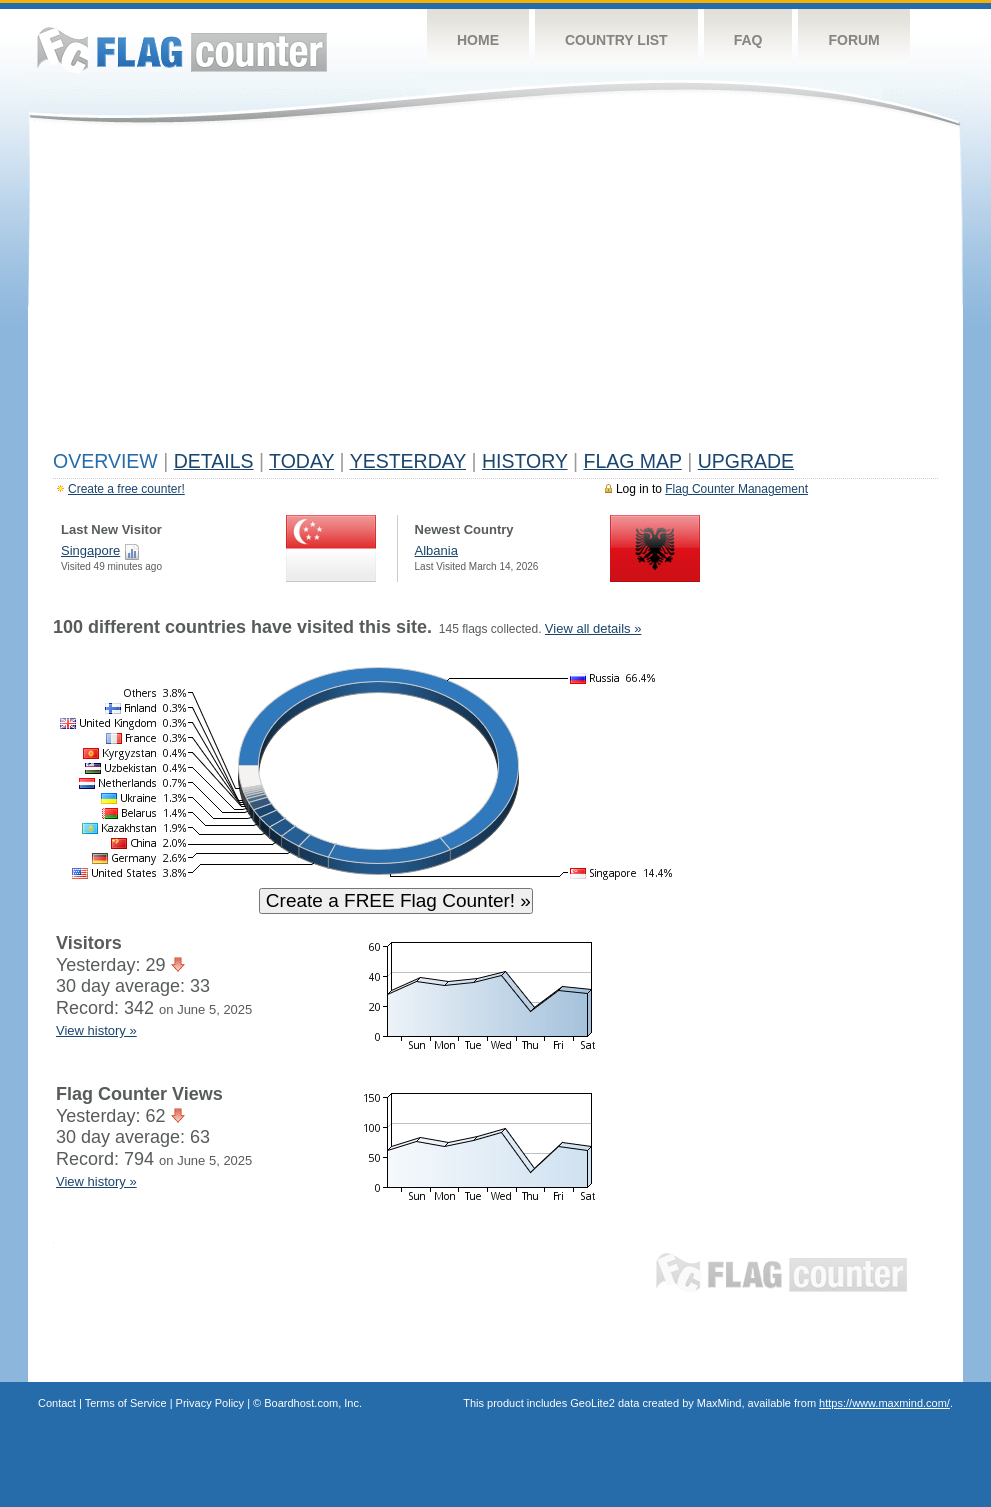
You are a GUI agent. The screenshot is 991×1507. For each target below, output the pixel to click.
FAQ (748, 40)
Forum (853, 40)
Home (478, 40)
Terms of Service (126, 1403)
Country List (616, 40)
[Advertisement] (495, 292)
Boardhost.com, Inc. (313, 1403)
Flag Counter (182, 49)
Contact (57, 1403)
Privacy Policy (210, 1403)
